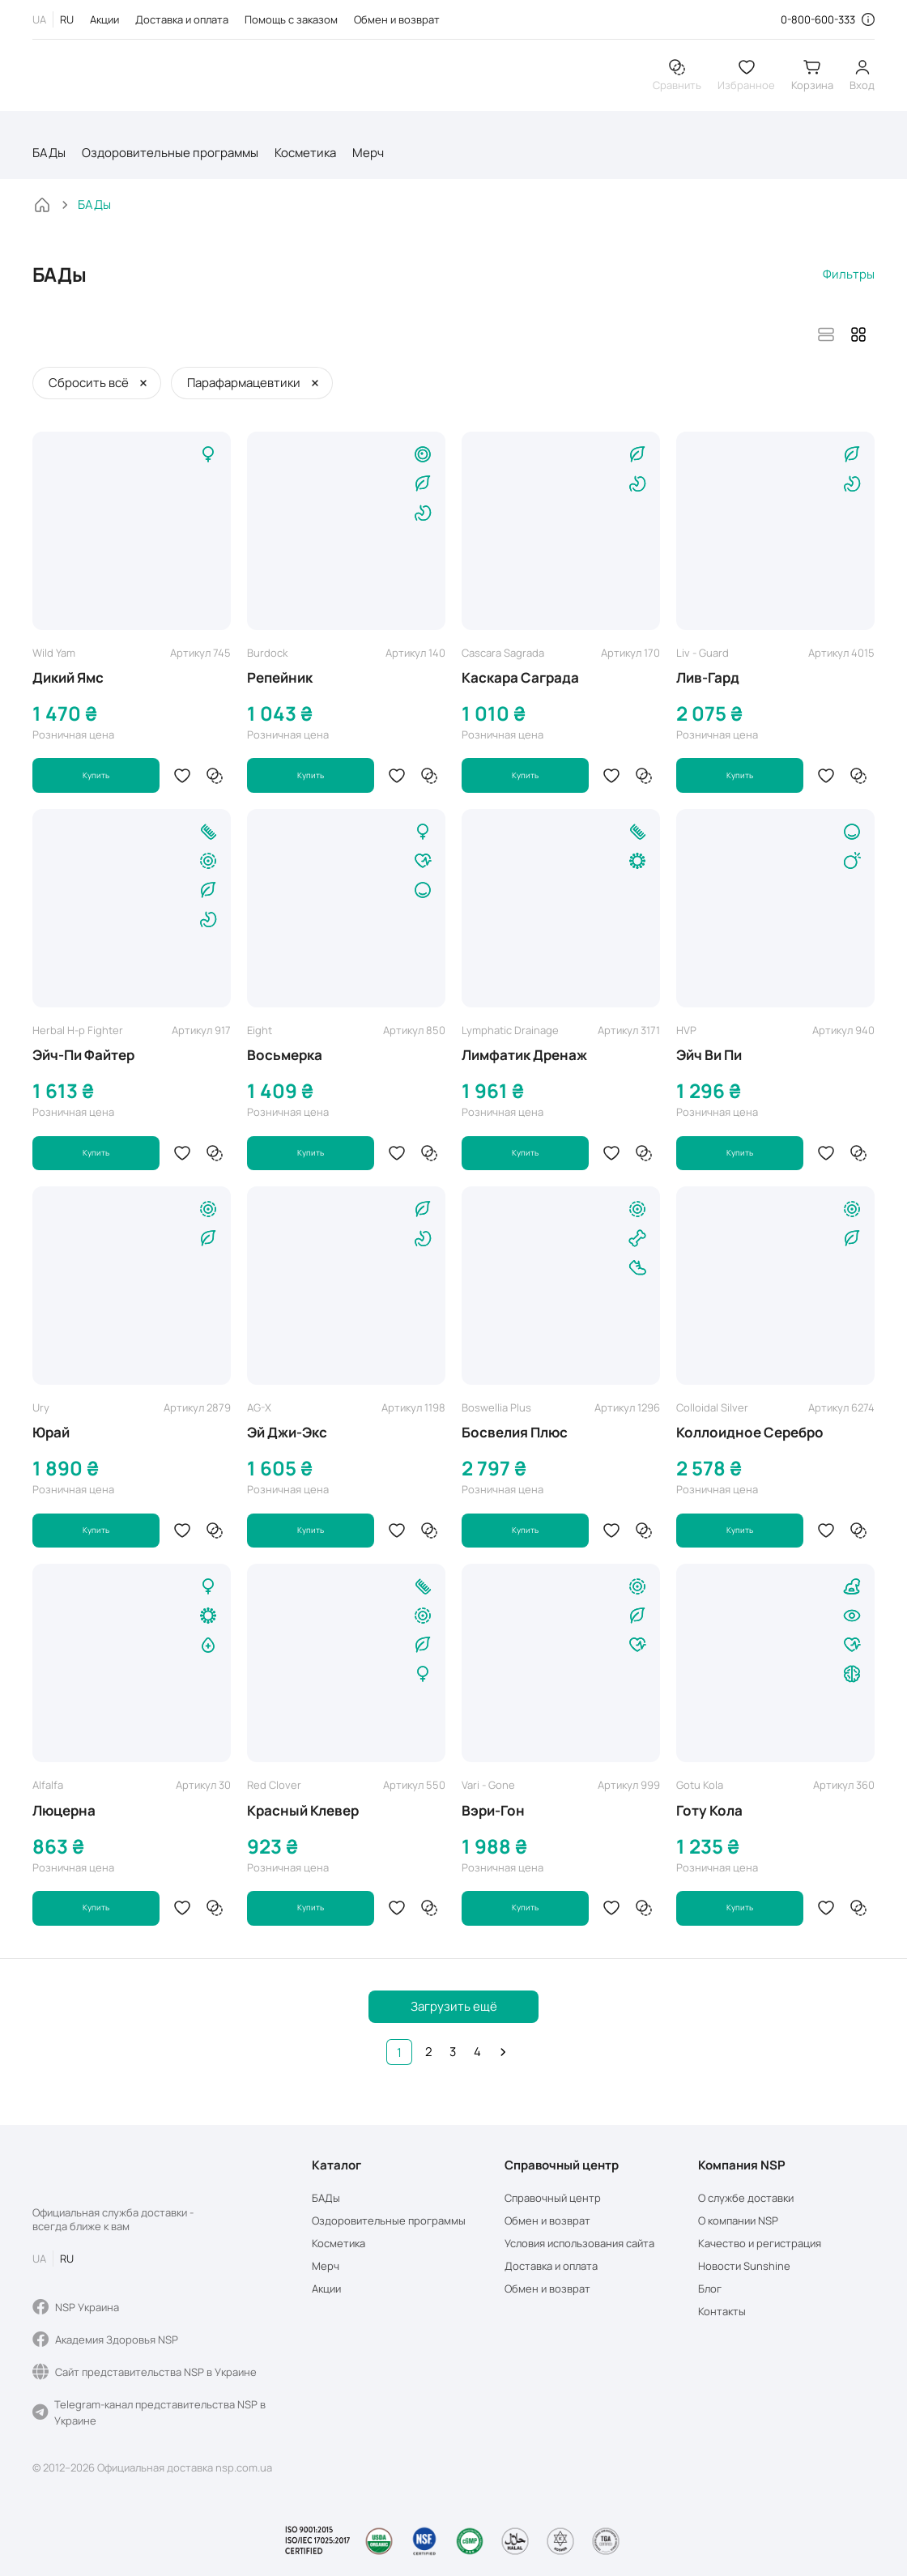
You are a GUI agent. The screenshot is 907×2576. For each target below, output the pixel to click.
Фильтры (849, 281)
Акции (104, 19)
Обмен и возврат (397, 19)
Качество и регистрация (759, 2243)
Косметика (305, 159)
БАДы (49, 159)
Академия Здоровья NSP (105, 2339)
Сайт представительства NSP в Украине (144, 2372)
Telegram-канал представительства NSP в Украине (149, 2412)
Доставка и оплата (181, 19)
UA (39, 19)
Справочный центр (553, 2198)
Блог (710, 2289)
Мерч (368, 159)
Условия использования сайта (579, 2243)
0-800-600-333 (818, 19)
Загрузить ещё (454, 2016)
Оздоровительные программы (170, 159)
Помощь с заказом (291, 19)
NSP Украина (75, 2307)
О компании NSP (738, 2221)
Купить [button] (96, 782)
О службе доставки (746, 2198)
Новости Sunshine (744, 2266)
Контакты (722, 2311)
